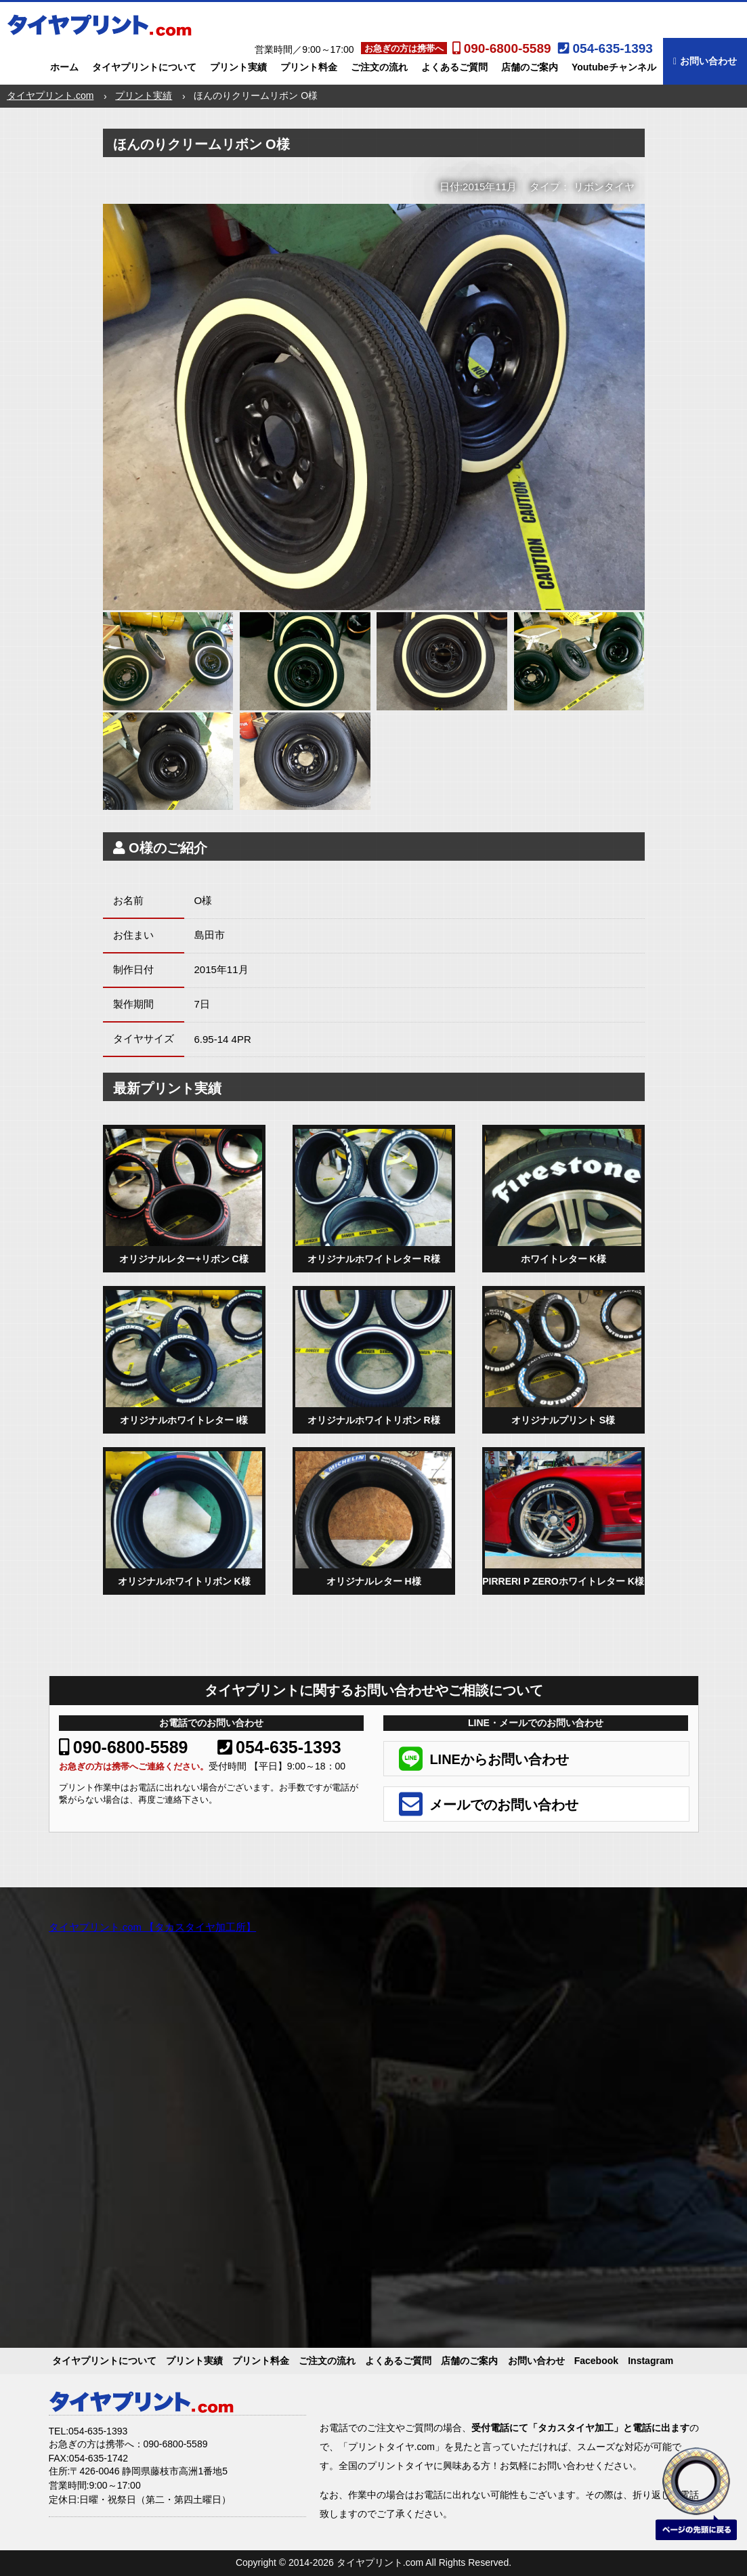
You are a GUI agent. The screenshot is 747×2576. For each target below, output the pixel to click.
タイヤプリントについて (144, 67)
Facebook (596, 2360)
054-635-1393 (279, 1747)
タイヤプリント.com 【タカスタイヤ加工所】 (153, 1927)
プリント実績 (238, 67)
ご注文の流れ (379, 67)
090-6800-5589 (123, 1747)
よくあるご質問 (454, 67)
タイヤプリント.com (50, 95)
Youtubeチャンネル (614, 67)
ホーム (64, 67)
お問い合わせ (705, 61)
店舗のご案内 (529, 67)
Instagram (650, 2360)
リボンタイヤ (604, 186)
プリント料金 (308, 67)
